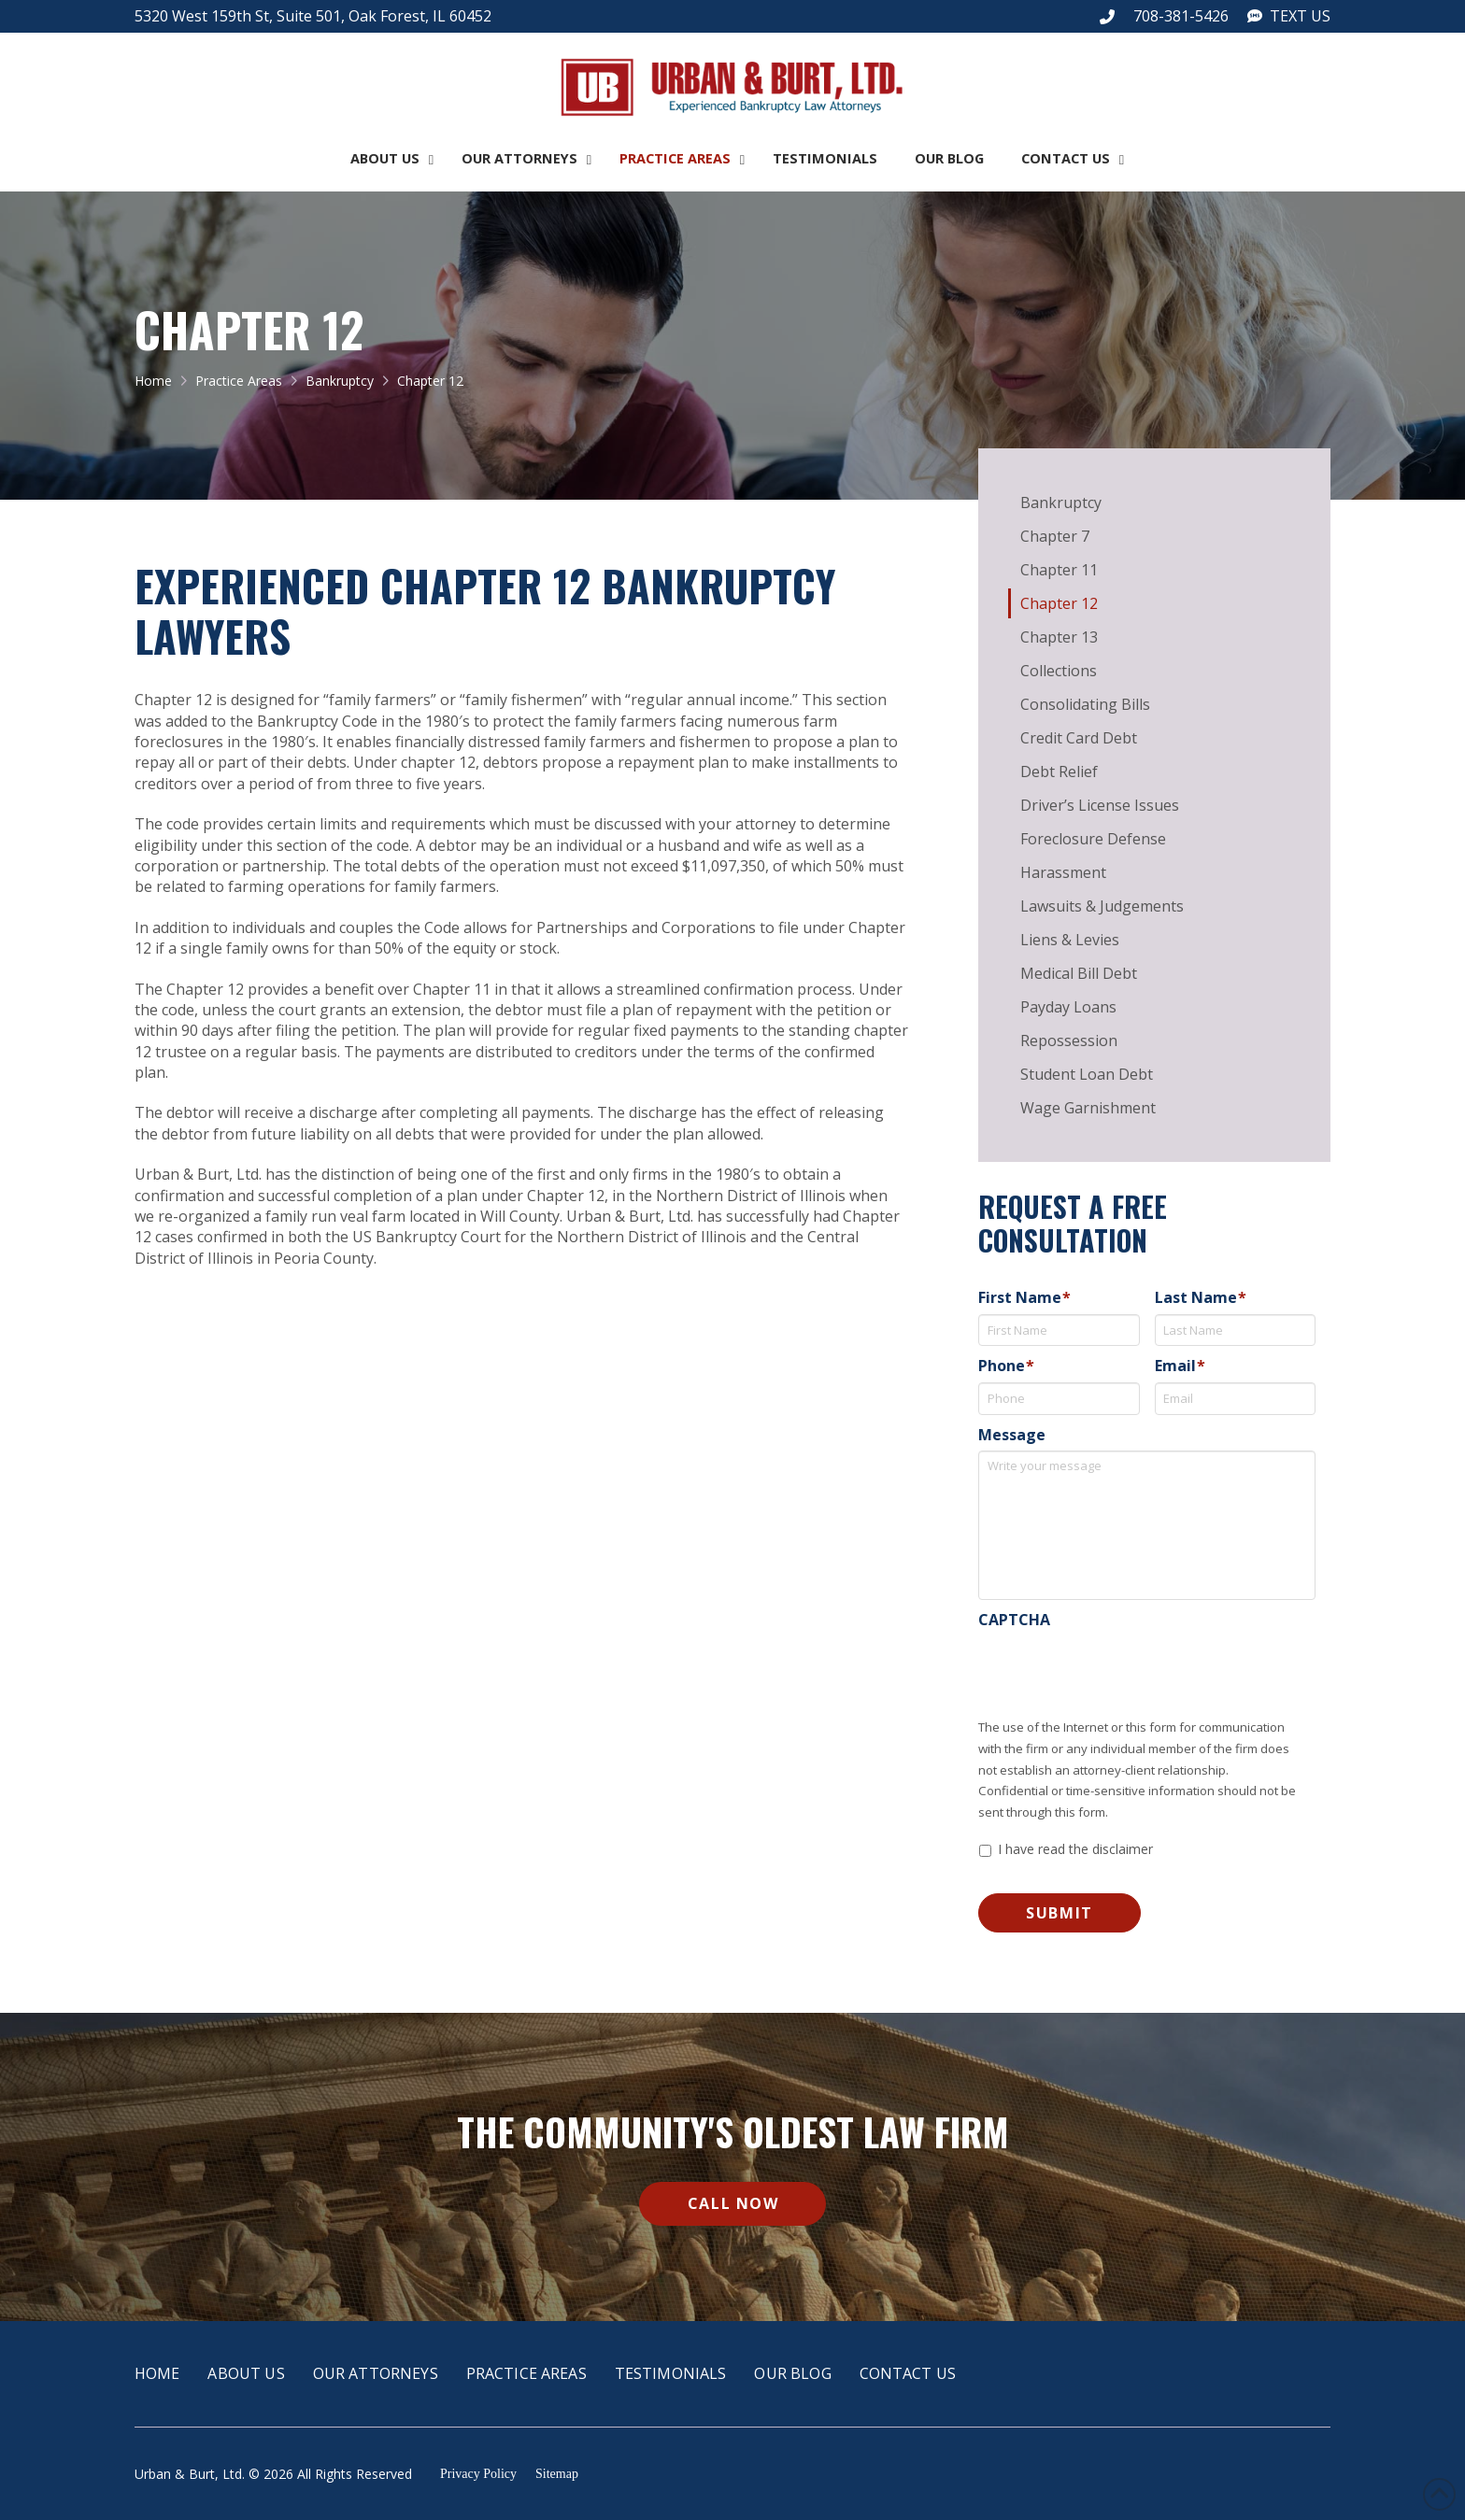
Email (1180, 1366)
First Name (1024, 1298)
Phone (1006, 1366)
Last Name (1200, 1298)
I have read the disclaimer (1075, 1849)
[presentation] (1120, 1672)
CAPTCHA (1014, 1620)
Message (1011, 1435)
